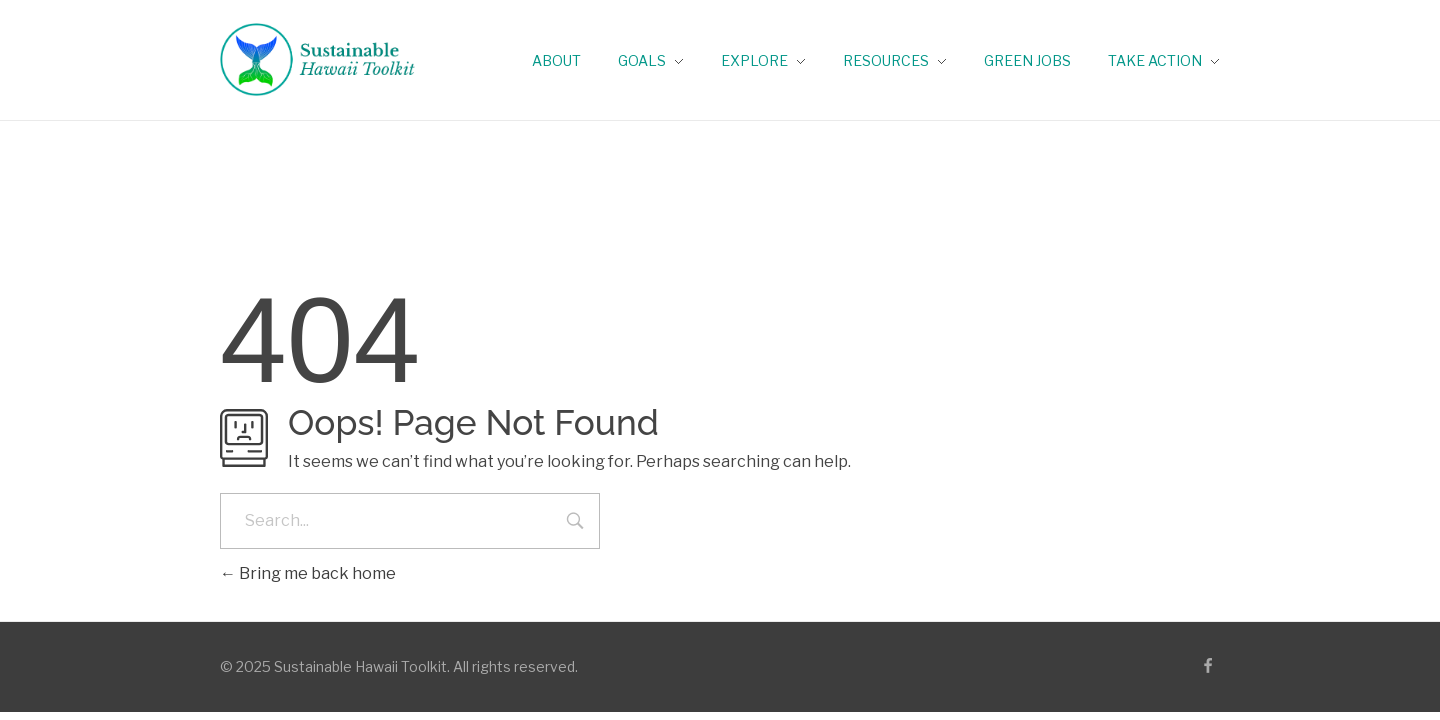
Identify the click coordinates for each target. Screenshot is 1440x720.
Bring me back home (308, 573)
